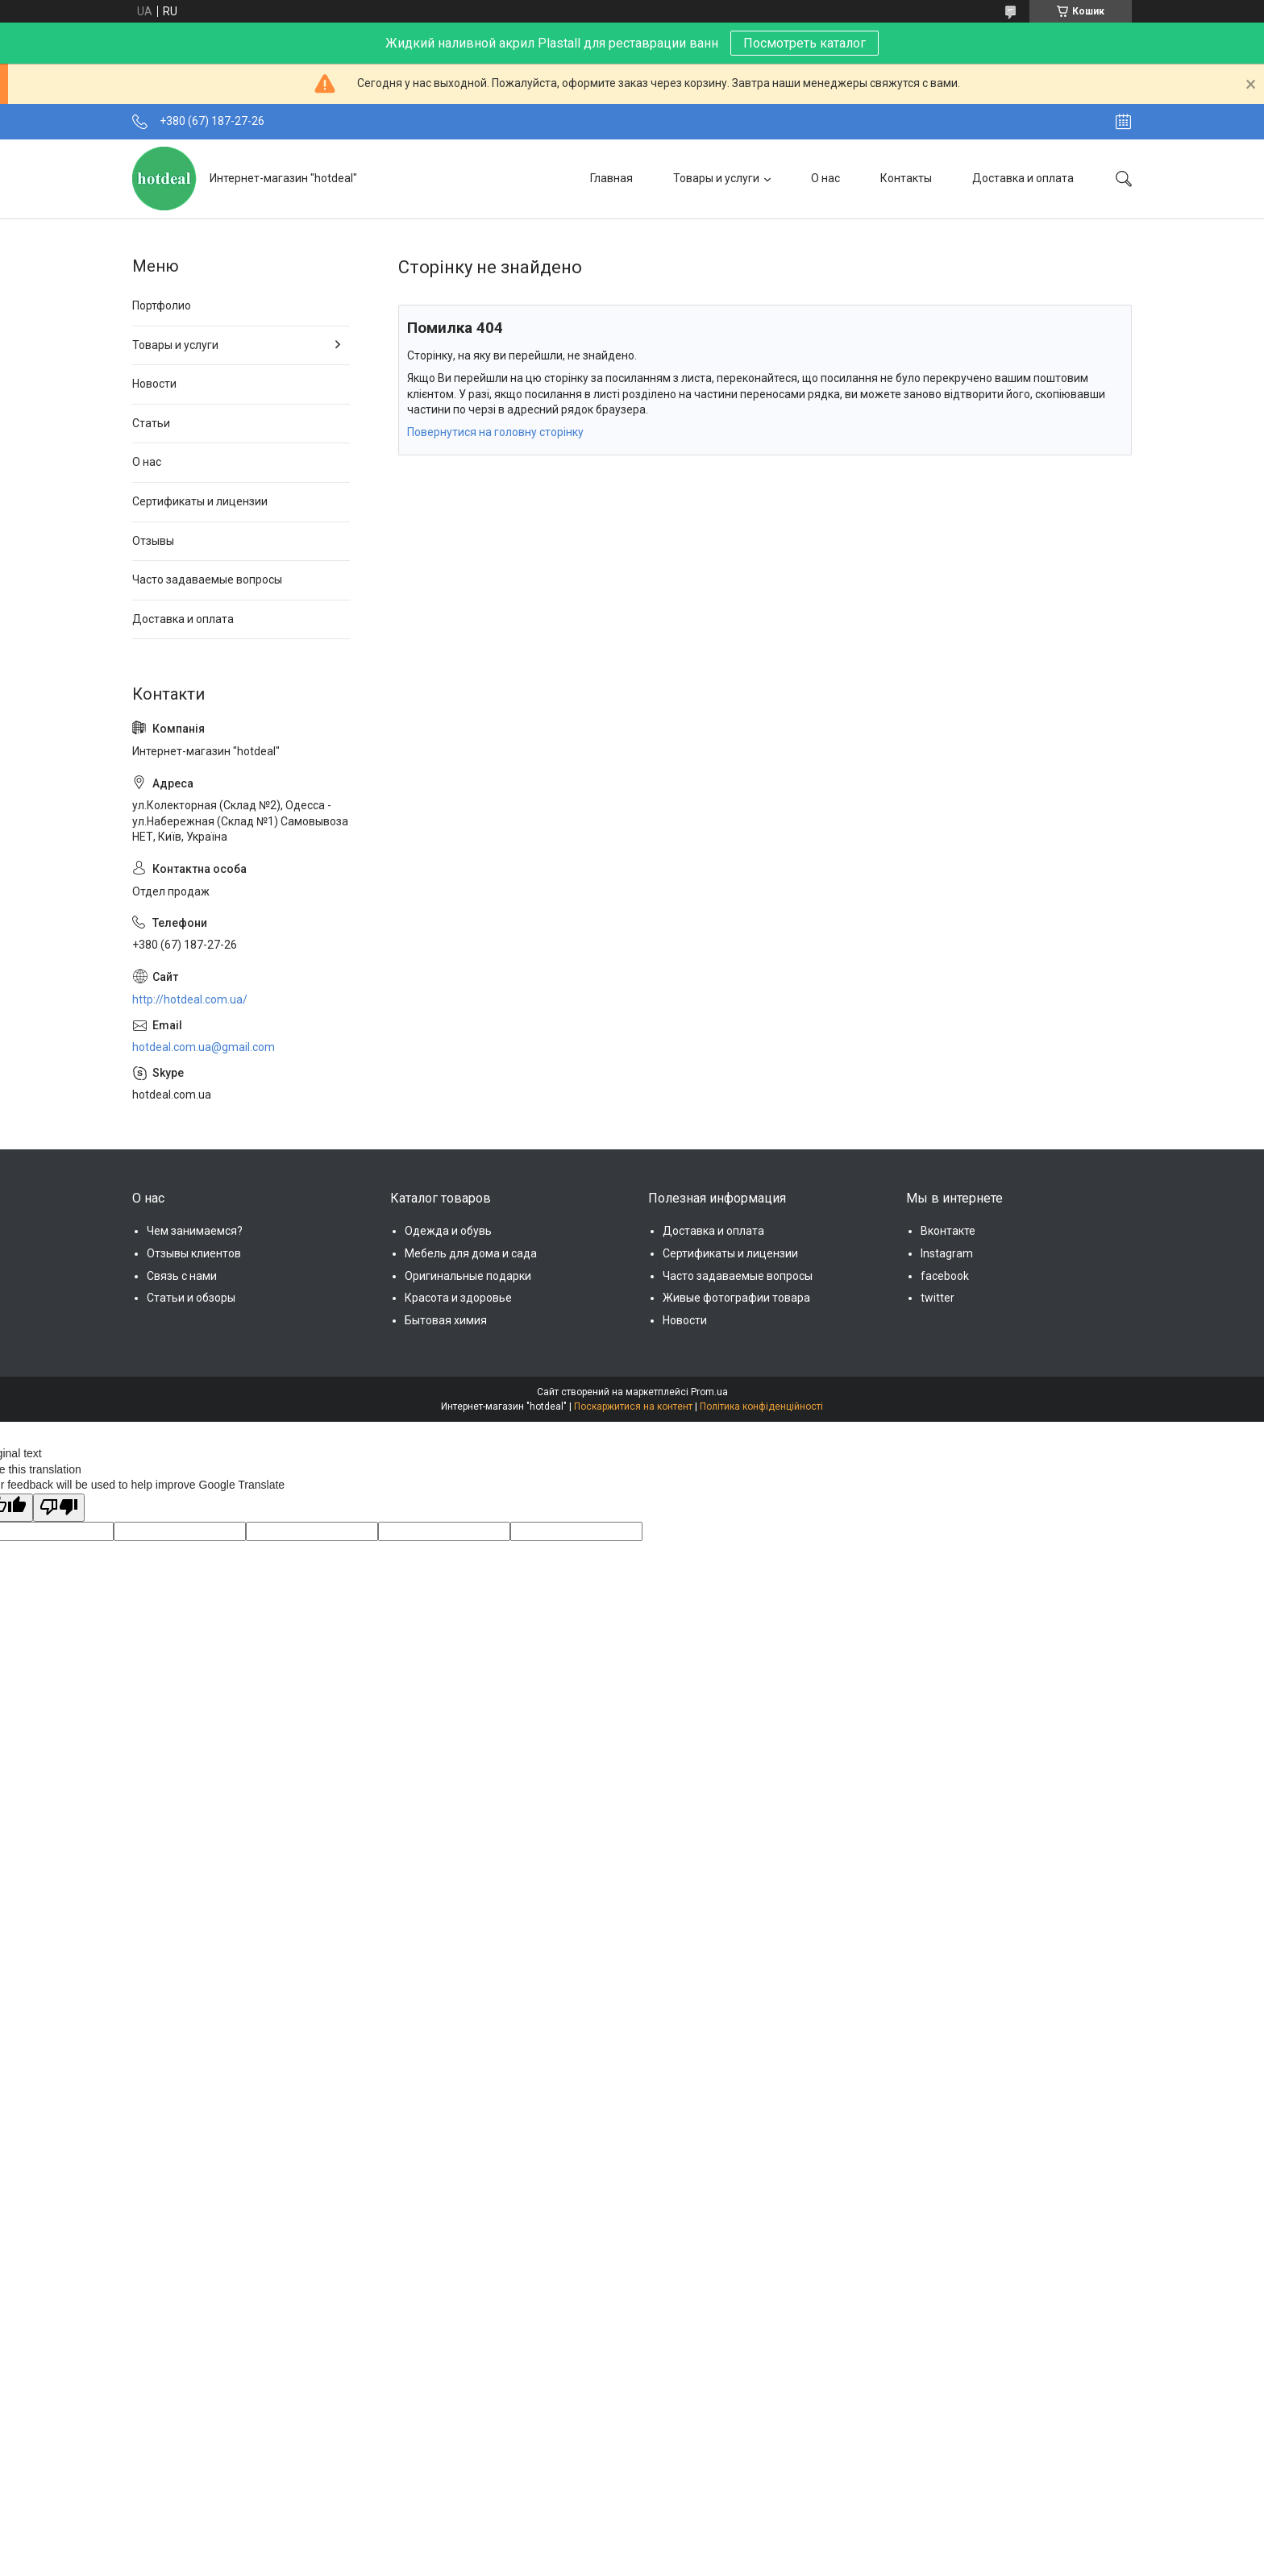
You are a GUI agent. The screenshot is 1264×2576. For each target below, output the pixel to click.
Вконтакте (948, 1230)
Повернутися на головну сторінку (495, 432)
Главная (611, 178)
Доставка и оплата (1023, 178)
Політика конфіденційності (761, 1406)
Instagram (947, 1253)
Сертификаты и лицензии (200, 501)
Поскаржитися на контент (633, 1406)
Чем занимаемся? (195, 1230)
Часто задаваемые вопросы (207, 579)
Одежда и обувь (448, 1230)
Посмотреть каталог (804, 43)
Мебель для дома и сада (471, 1253)
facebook (945, 1275)
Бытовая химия (446, 1320)
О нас (825, 178)
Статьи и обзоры (191, 1297)
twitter (937, 1297)
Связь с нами (182, 1275)
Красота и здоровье (458, 1297)
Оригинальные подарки (468, 1275)
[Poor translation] (59, 1508)
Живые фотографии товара (736, 1297)
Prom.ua (709, 1392)
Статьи (151, 423)
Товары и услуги (716, 178)
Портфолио (161, 305)
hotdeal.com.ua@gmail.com (203, 1047)
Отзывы (153, 540)
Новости (154, 383)
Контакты (906, 178)
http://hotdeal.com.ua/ (189, 999)
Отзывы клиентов (194, 1253)
